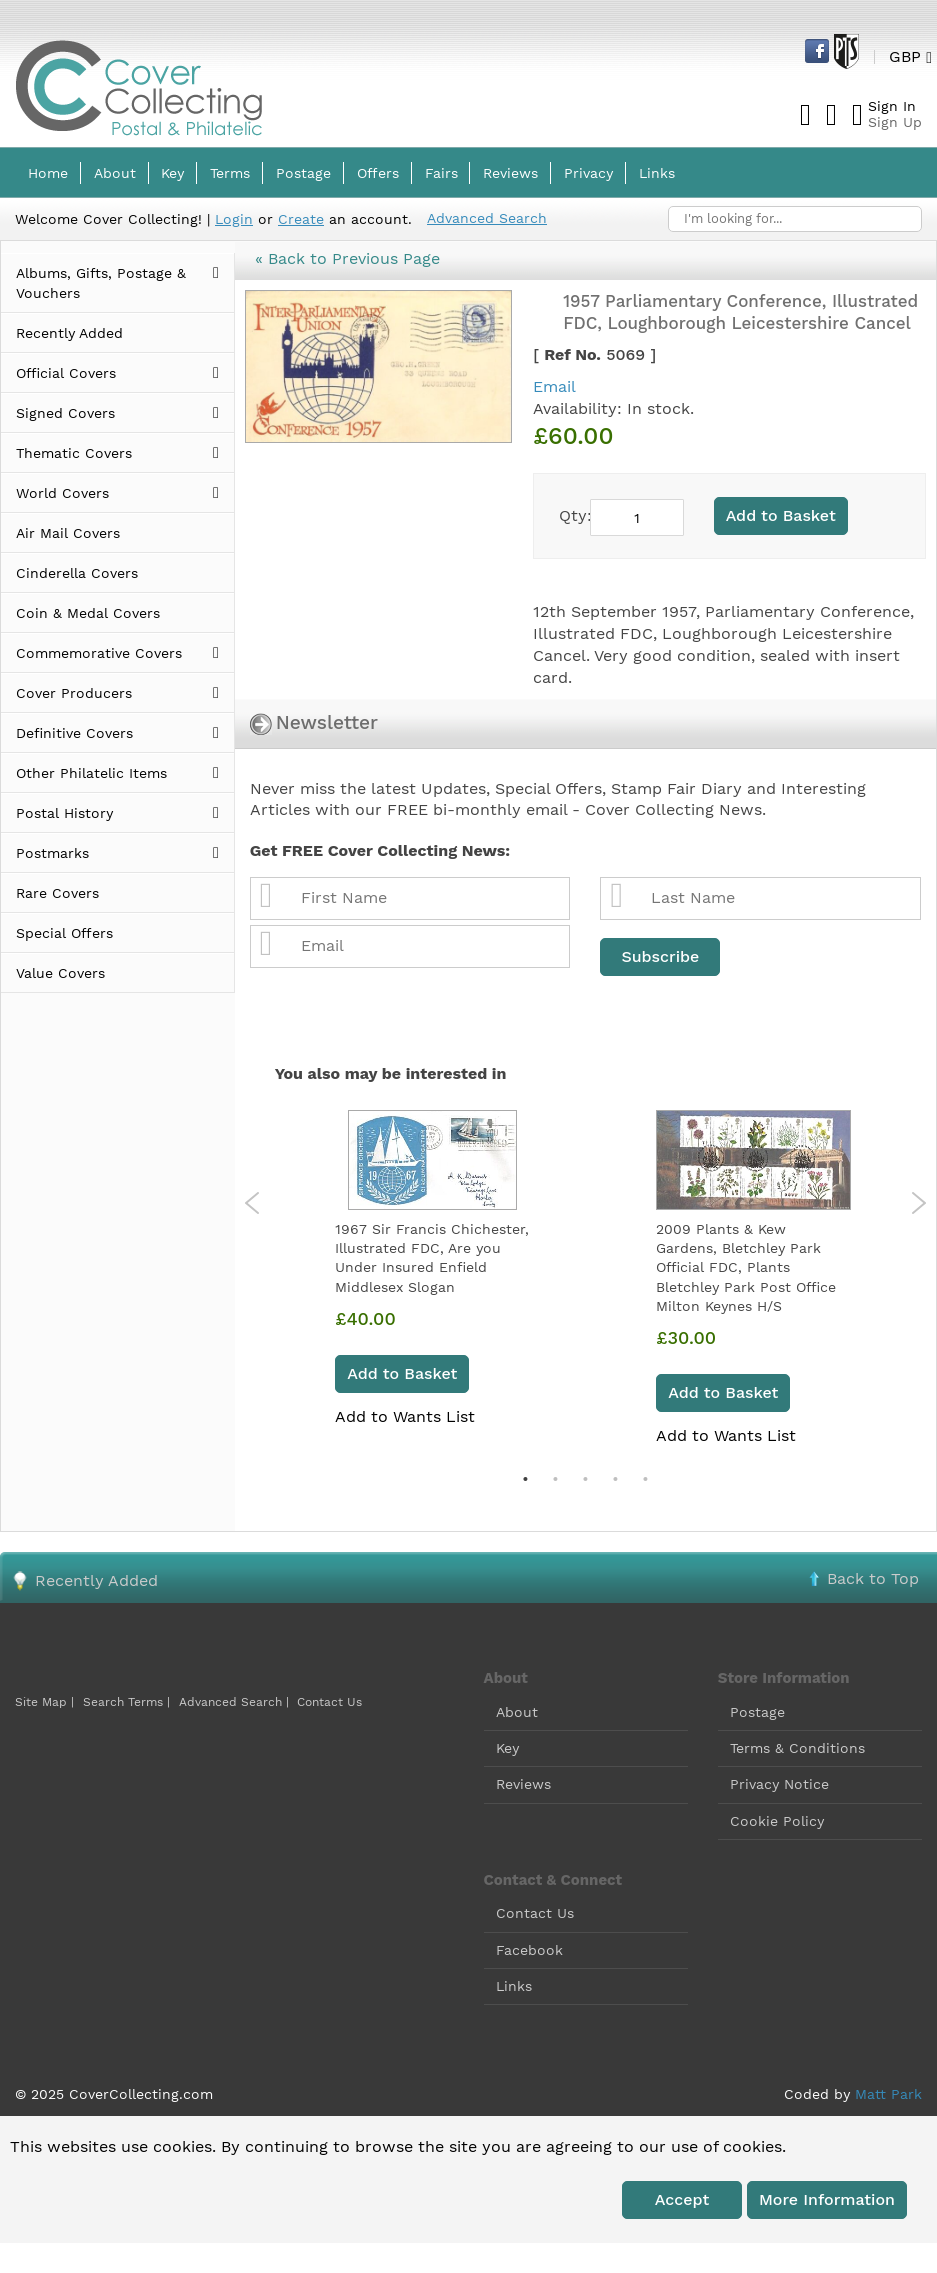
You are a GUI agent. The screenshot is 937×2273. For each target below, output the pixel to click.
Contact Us (329, 1702)
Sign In (892, 106)
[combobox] (795, 219)
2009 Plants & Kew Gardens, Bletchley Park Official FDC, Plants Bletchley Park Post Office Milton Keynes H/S (746, 1267)
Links (514, 1986)
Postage (757, 1712)
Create (301, 219)
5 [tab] (645, 1479)
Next (918, 1203)
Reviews (523, 1784)
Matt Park (888, 2094)
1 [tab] (525, 1479)
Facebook (529, 1950)
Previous (252, 1203)
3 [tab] (585, 1479)
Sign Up (895, 122)
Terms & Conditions (797, 1748)
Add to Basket (402, 1373)
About (517, 1712)
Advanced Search (487, 218)
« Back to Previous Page (347, 258)
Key (507, 1748)
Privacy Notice (779, 1784)
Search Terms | (126, 1702)
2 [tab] (555, 1479)
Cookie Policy (777, 1821)
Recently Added (96, 1580)
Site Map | (44, 1702)
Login (234, 219)
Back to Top (873, 1578)
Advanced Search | (236, 1702)
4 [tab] (615, 1479)
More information (827, 2199)
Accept (682, 2199)
